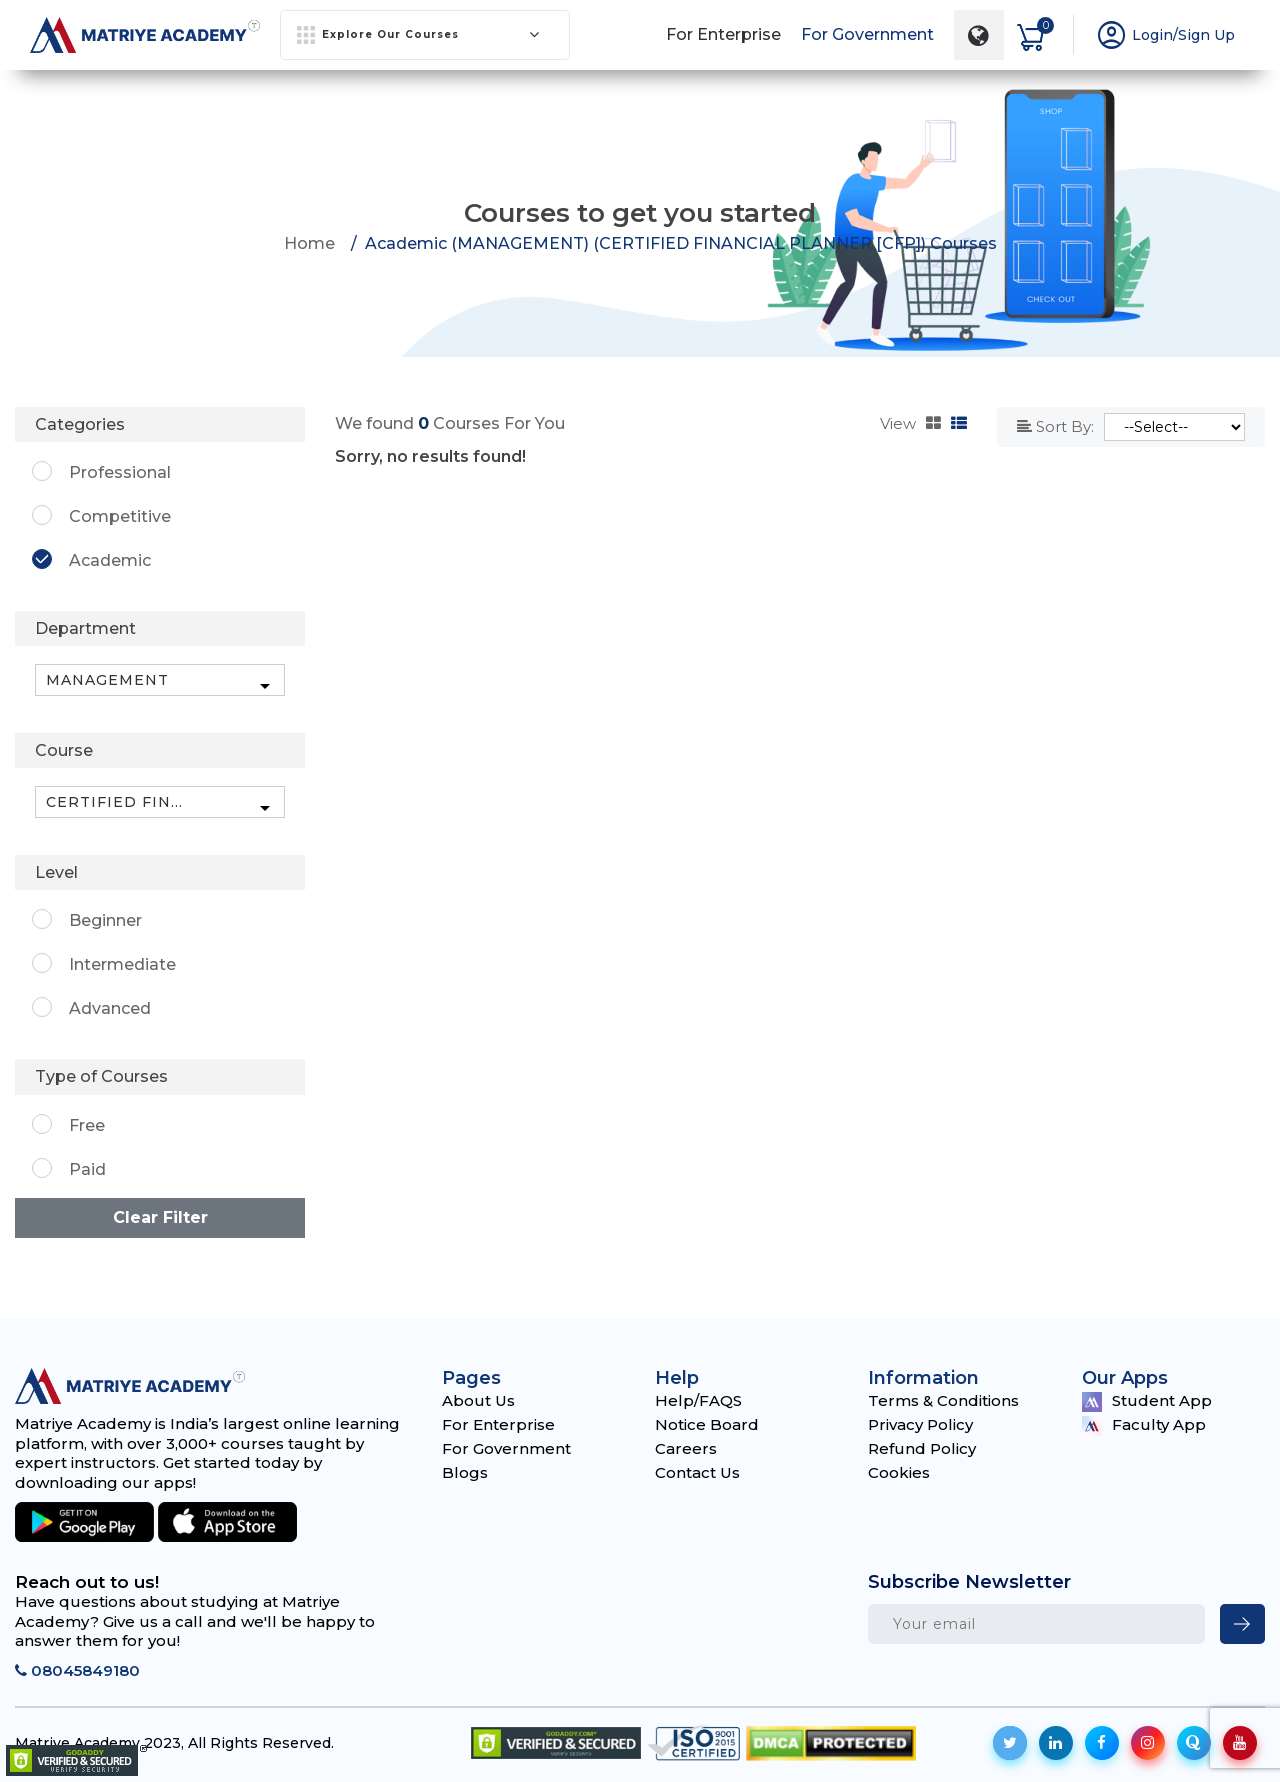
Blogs (465, 1472)
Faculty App (1144, 1425)
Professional (120, 472)
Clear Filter (160, 1217)
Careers (686, 1448)
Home (309, 243)
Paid (87, 1169)
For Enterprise (723, 34)
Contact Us (697, 1472)
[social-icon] (1010, 1743)
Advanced (110, 1008)
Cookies (899, 1472)
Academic (110, 560)
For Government (867, 34)
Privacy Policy (920, 1424)
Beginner (105, 920)
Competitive (120, 516)
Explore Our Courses (418, 35)
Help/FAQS (698, 1400)
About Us (478, 1400)
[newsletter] (1242, 1624)
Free (87, 1125)
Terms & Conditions (943, 1400)
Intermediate (122, 964)
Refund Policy (922, 1448)
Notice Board (707, 1424)
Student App (1147, 1401)
